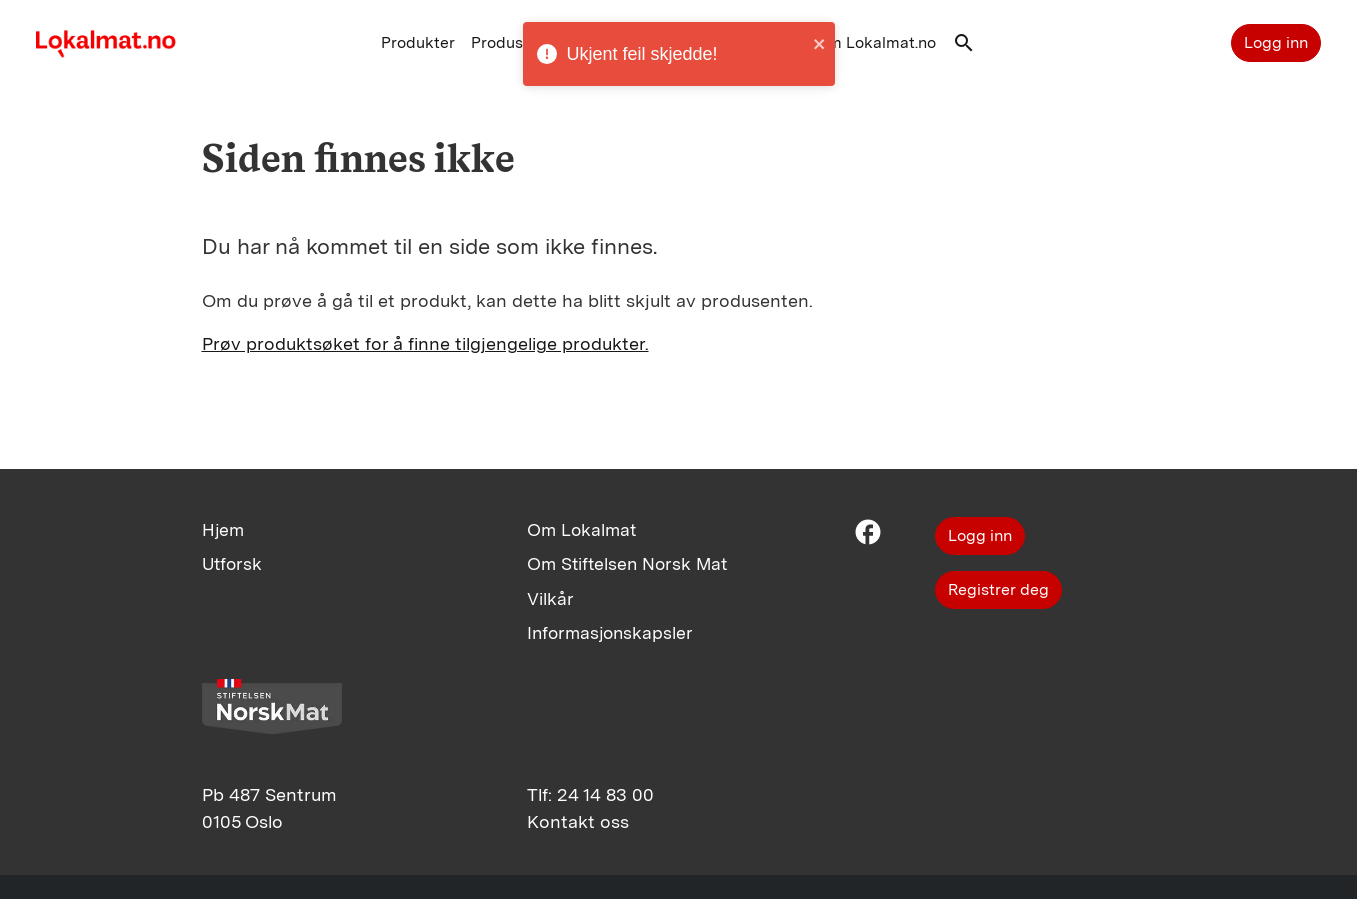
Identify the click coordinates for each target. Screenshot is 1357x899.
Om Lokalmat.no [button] (875, 42)
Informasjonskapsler (610, 632)
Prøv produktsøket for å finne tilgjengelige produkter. (425, 343)
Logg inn (1276, 42)
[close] (820, 48)
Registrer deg (998, 589)
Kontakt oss (578, 821)
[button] (964, 47)
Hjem (223, 529)
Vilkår (550, 598)
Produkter (418, 42)
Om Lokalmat (581, 529)
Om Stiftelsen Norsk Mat (627, 563)
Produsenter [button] (516, 42)
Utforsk (232, 563)
